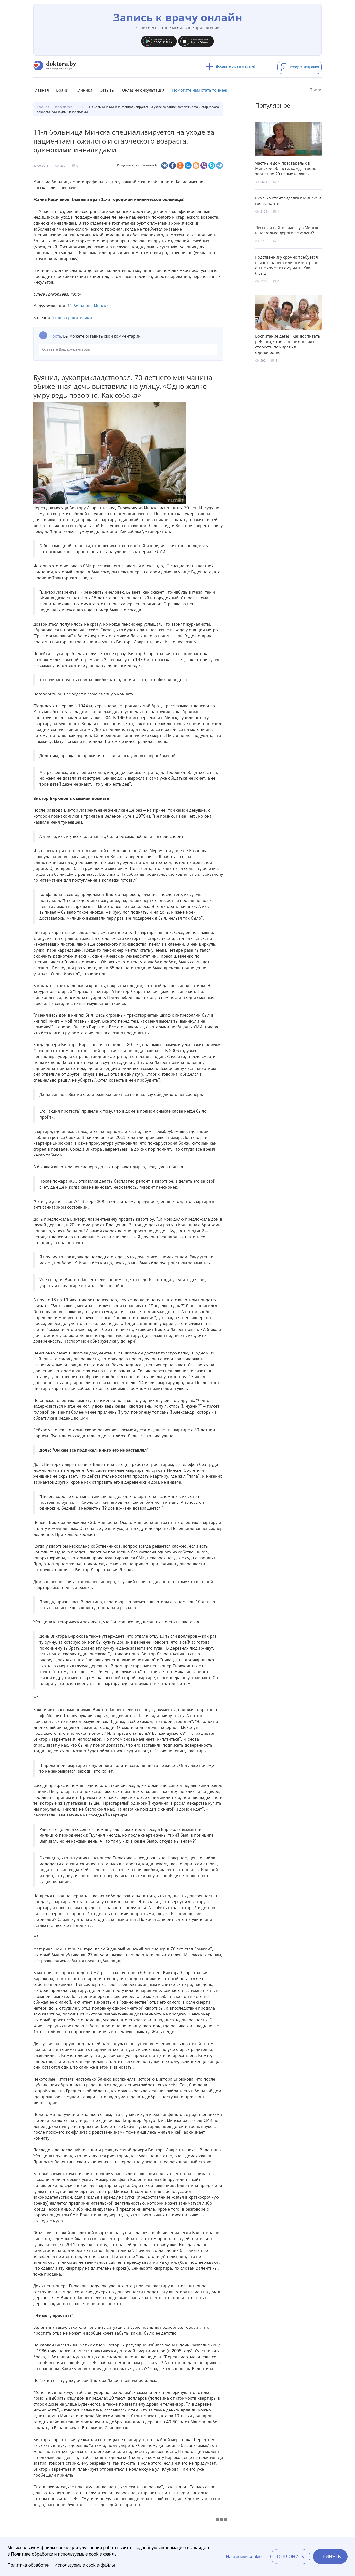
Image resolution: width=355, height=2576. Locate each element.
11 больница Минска (87, 305)
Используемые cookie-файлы (84, 2565)
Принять (330, 2556)
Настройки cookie (244, 2556)
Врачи (62, 90)
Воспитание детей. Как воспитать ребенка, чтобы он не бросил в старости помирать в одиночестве (287, 344)
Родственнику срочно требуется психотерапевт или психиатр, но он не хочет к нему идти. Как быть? (286, 265)
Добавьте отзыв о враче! (230, 66)
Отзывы (107, 90)
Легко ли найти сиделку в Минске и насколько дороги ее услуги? (287, 230)
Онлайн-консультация (143, 90)
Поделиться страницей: (137, 165)
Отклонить (290, 2556)
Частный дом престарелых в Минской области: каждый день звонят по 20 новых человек (285, 168)
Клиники (84, 90)
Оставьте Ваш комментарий (128, 349)
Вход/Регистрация (299, 67)
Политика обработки (28, 2565)
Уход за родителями (72, 317)
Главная (41, 90)
